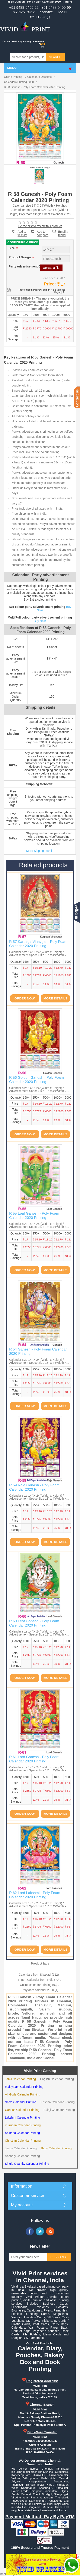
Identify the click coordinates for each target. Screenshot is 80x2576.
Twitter (40, 2231)
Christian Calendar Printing (23, 2140)
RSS (50, 2231)
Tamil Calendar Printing (20, 2079)
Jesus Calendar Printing (21, 2148)
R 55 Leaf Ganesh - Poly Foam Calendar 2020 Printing (34, 1215)
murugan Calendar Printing (23, 2125)
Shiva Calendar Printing (20, 2102)
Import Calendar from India (36, 1979)
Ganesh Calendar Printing (22, 2110)
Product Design (20, 257)
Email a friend (63, 231)
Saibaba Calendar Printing (22, 2133)
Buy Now (40, 621)
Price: (50, 284)
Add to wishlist (22, 233)
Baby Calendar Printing (56, 2148)
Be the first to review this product (40, 226)
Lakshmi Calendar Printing (22, 2117)
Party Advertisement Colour (28, 266)
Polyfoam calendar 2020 (38, 1990)
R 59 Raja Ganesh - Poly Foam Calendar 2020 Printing (34, 1487)
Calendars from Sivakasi (35, 1974)
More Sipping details (39, 850)
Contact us (77, 397)
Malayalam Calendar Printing (24, 2086)
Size (12, 248)
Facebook (30, 2231)
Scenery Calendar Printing (22, 2156)
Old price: (49, 278)
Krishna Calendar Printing (58, 2102)
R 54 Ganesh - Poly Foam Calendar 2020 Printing (38, 1351)
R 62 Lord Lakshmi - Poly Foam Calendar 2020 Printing (34, 1895)
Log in (62, 12)
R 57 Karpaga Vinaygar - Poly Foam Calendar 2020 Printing (38, 944)
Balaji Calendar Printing (59, 2110)
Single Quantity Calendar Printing (27, 2163)
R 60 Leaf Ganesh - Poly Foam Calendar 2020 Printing (34, 1623)
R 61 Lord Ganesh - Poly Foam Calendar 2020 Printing (34, 1759)
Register (46, 12)
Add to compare (42, 231)
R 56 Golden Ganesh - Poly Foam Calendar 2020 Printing (36, 1080)
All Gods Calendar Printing (22, 2094)
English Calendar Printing (57, 2079)
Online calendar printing (35, 1985)
